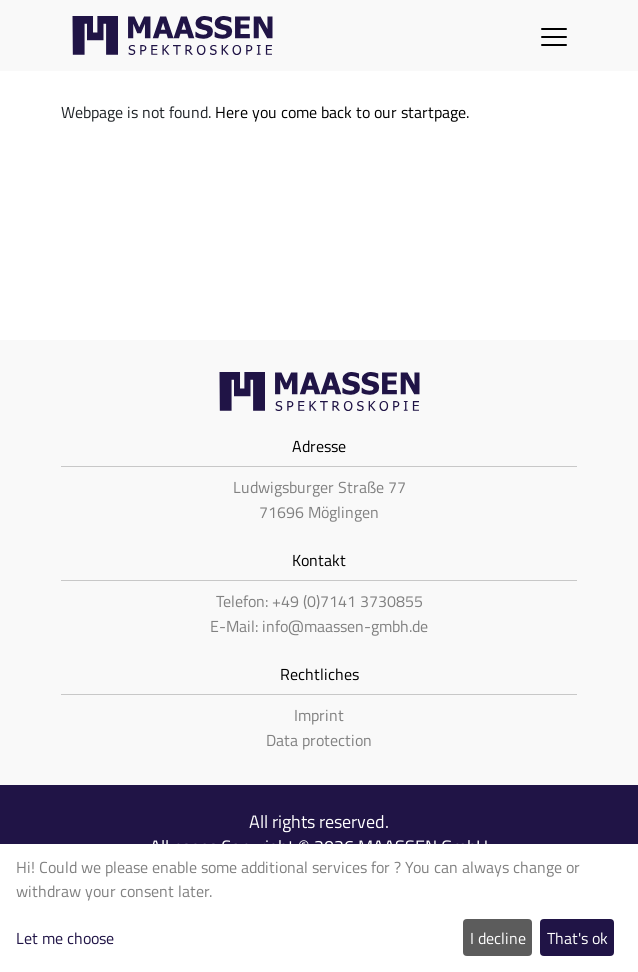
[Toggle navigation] (554, 35)
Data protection (319, 740)
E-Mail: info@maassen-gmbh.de (319, 626)
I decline (498, 938)
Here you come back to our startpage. (342, 112)
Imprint (319, 715)
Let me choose (65, 938)
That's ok (577, 938)
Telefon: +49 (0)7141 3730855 (319, 601)
